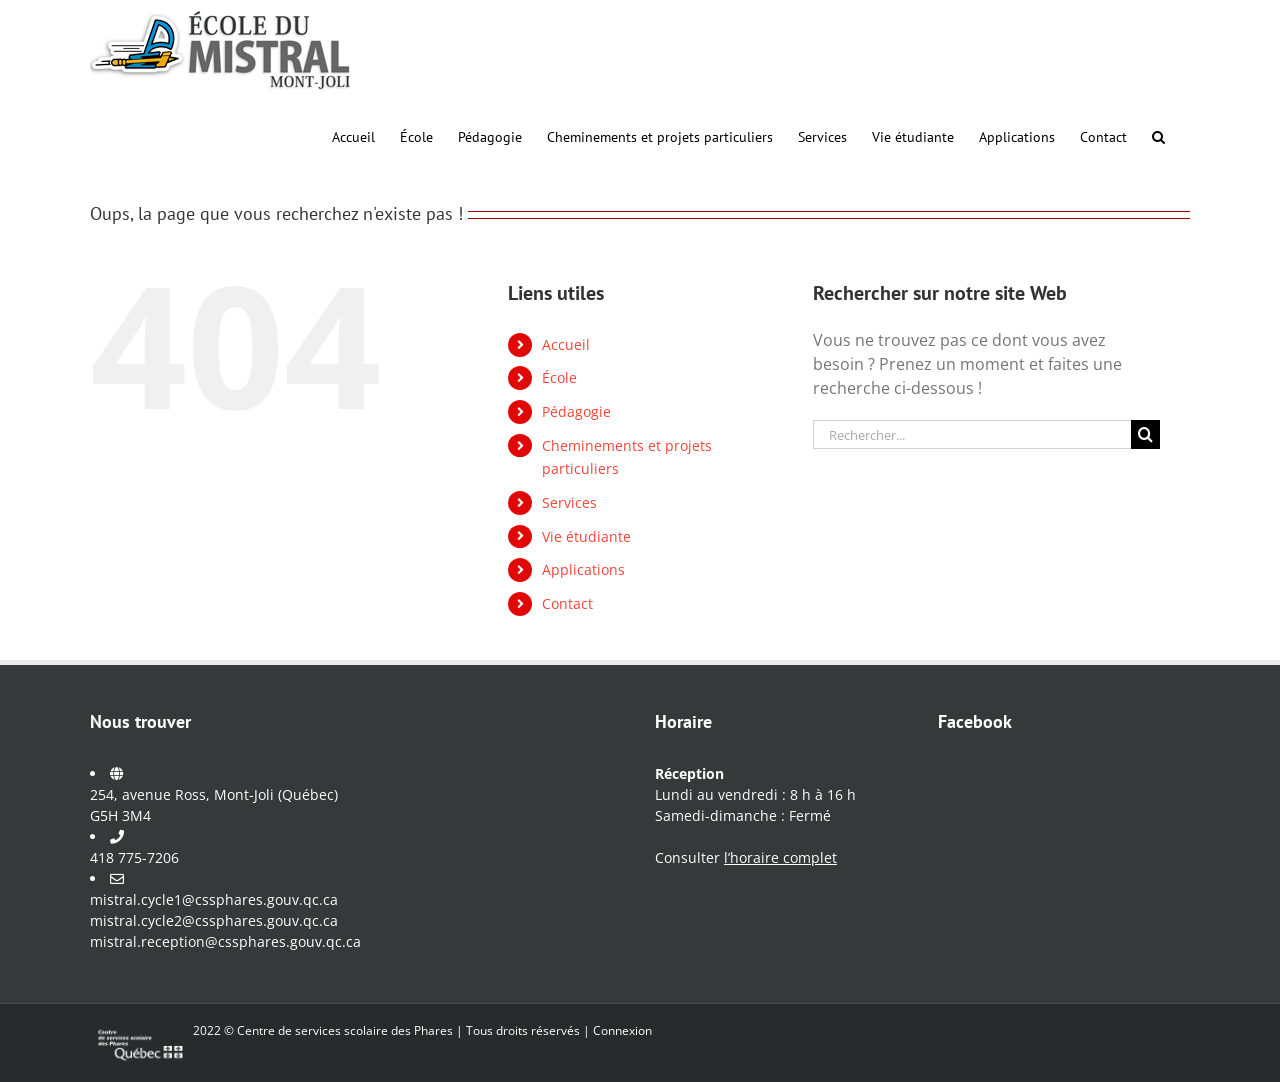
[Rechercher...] (972, 434)
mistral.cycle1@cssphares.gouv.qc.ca (214, 899)
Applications (583, 569)
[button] (1158, 135)
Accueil (566, 344)
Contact (567, 603)
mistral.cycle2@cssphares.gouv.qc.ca (214, 920)
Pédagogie (576, 411)
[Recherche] (1145, 434)
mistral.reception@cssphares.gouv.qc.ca (225, 941)
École (559, 377)
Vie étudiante (586, 536)
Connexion (622, 1030)
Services (569, 502)
